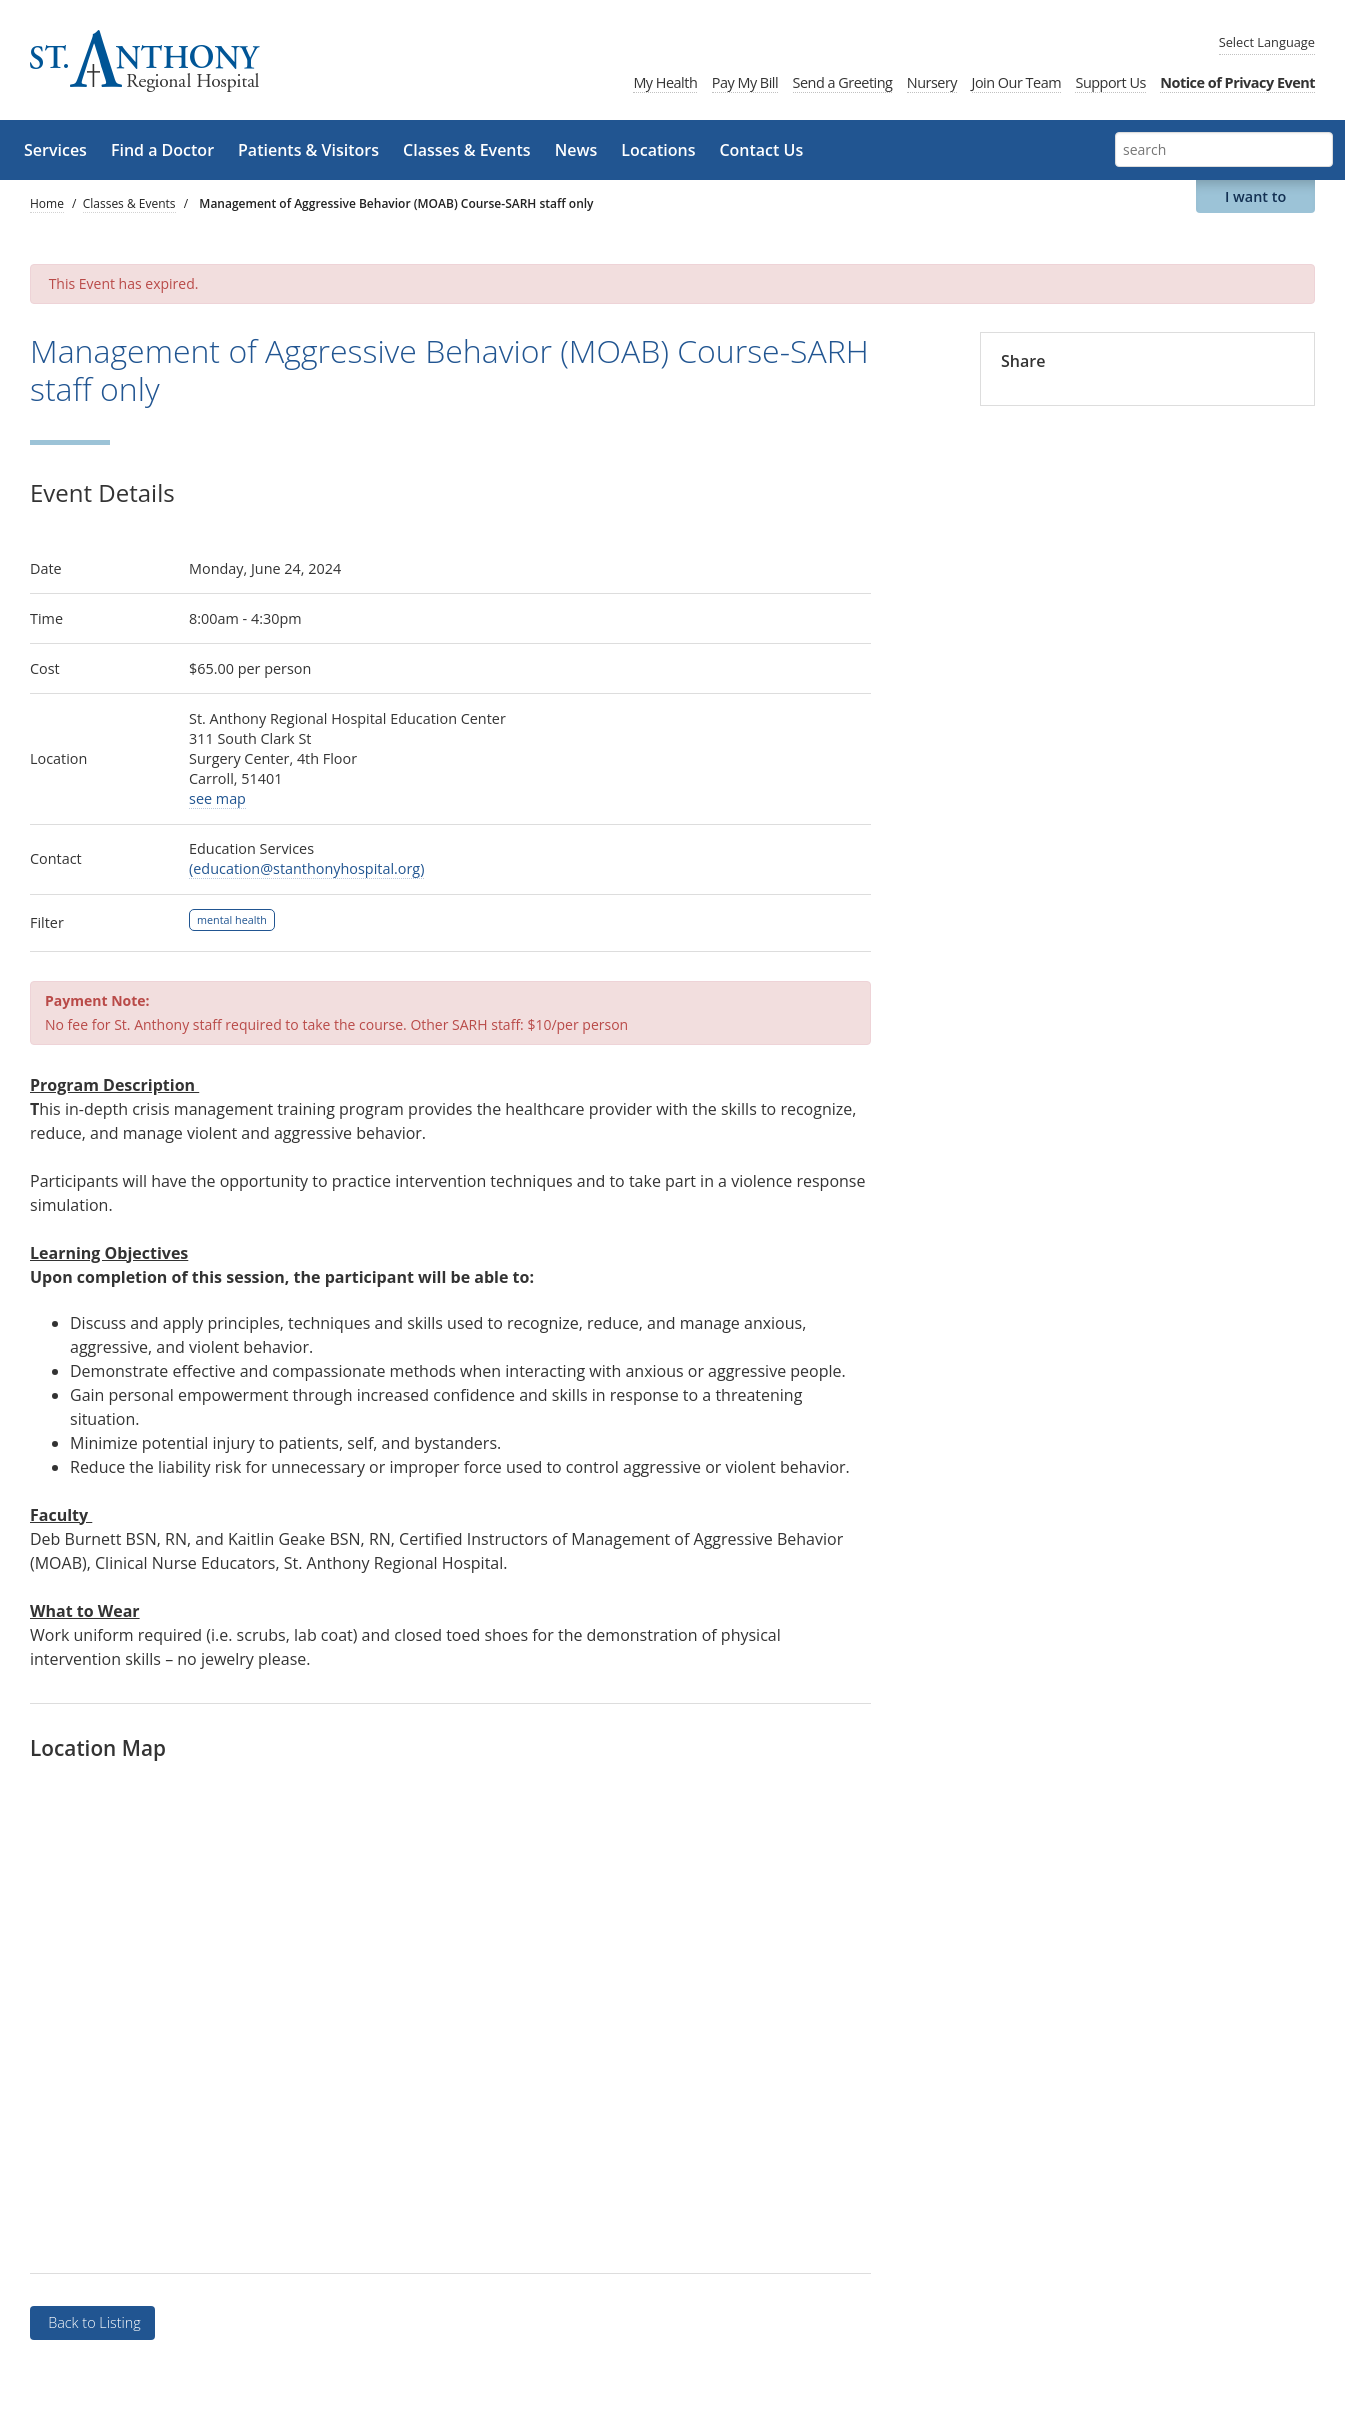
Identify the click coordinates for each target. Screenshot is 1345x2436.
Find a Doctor (162, 150)
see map (217, 798)
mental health (232, 919)
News (576, 150)
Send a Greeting (843, 82)
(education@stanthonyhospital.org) (306, 868)
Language (1267, 42)
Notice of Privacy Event (1237, 82)
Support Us (1110, 82)
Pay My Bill (745, 82)
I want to (1255, 196)
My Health (665, 82)
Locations (658, 150)
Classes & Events (467, 150)
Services (55, 150)
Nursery (932, 82)
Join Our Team (1017, 82)
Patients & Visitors (308, 150)
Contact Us (761, 150)
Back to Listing (92, 2322)
